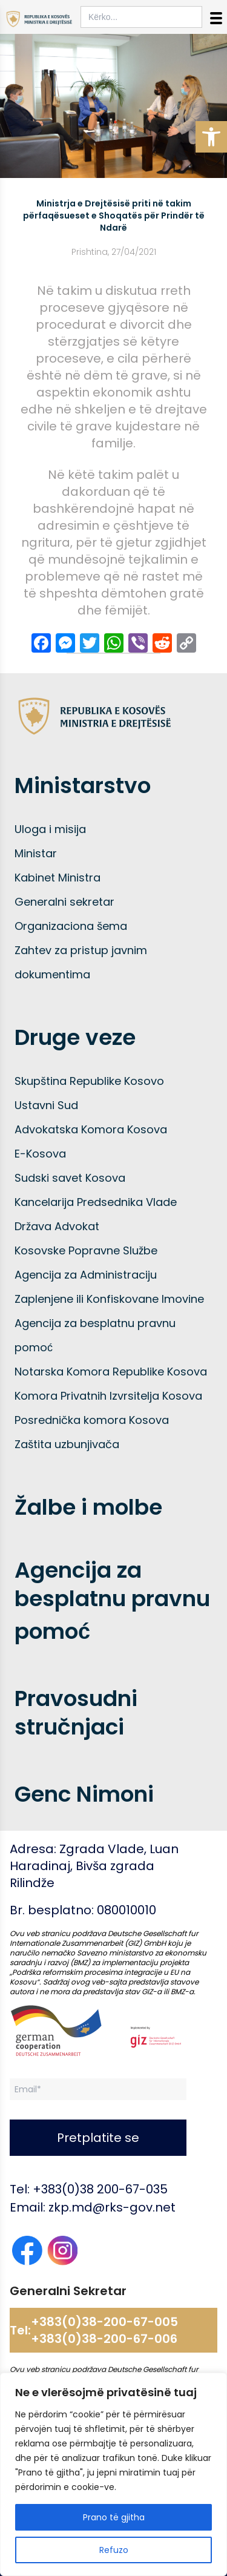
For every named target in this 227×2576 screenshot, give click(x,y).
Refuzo (113, 2550)
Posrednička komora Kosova (92, 1420)
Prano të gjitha (114, 2517)
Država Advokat (57, 1226)
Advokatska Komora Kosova (91, 1129)
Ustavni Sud (46, 1105)
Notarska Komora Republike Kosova (111, 1371)
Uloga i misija (50, 829)
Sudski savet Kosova (70, 1177)
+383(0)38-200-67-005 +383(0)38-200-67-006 (104, 2330)
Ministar (36, 853)
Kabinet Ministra (57, 877)
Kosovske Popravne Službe (86, 1250)
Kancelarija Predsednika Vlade (96, 1202)
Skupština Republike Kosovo (89, 1081)
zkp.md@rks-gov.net (112, 2207)
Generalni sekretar (64, 901)
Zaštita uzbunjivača (67, 1444)
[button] (211, 137)
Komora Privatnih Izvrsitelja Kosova (108, 1395)
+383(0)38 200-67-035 (100, 2189)
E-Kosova (40, 1153)
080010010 (126, 1910)
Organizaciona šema (71, 926)
